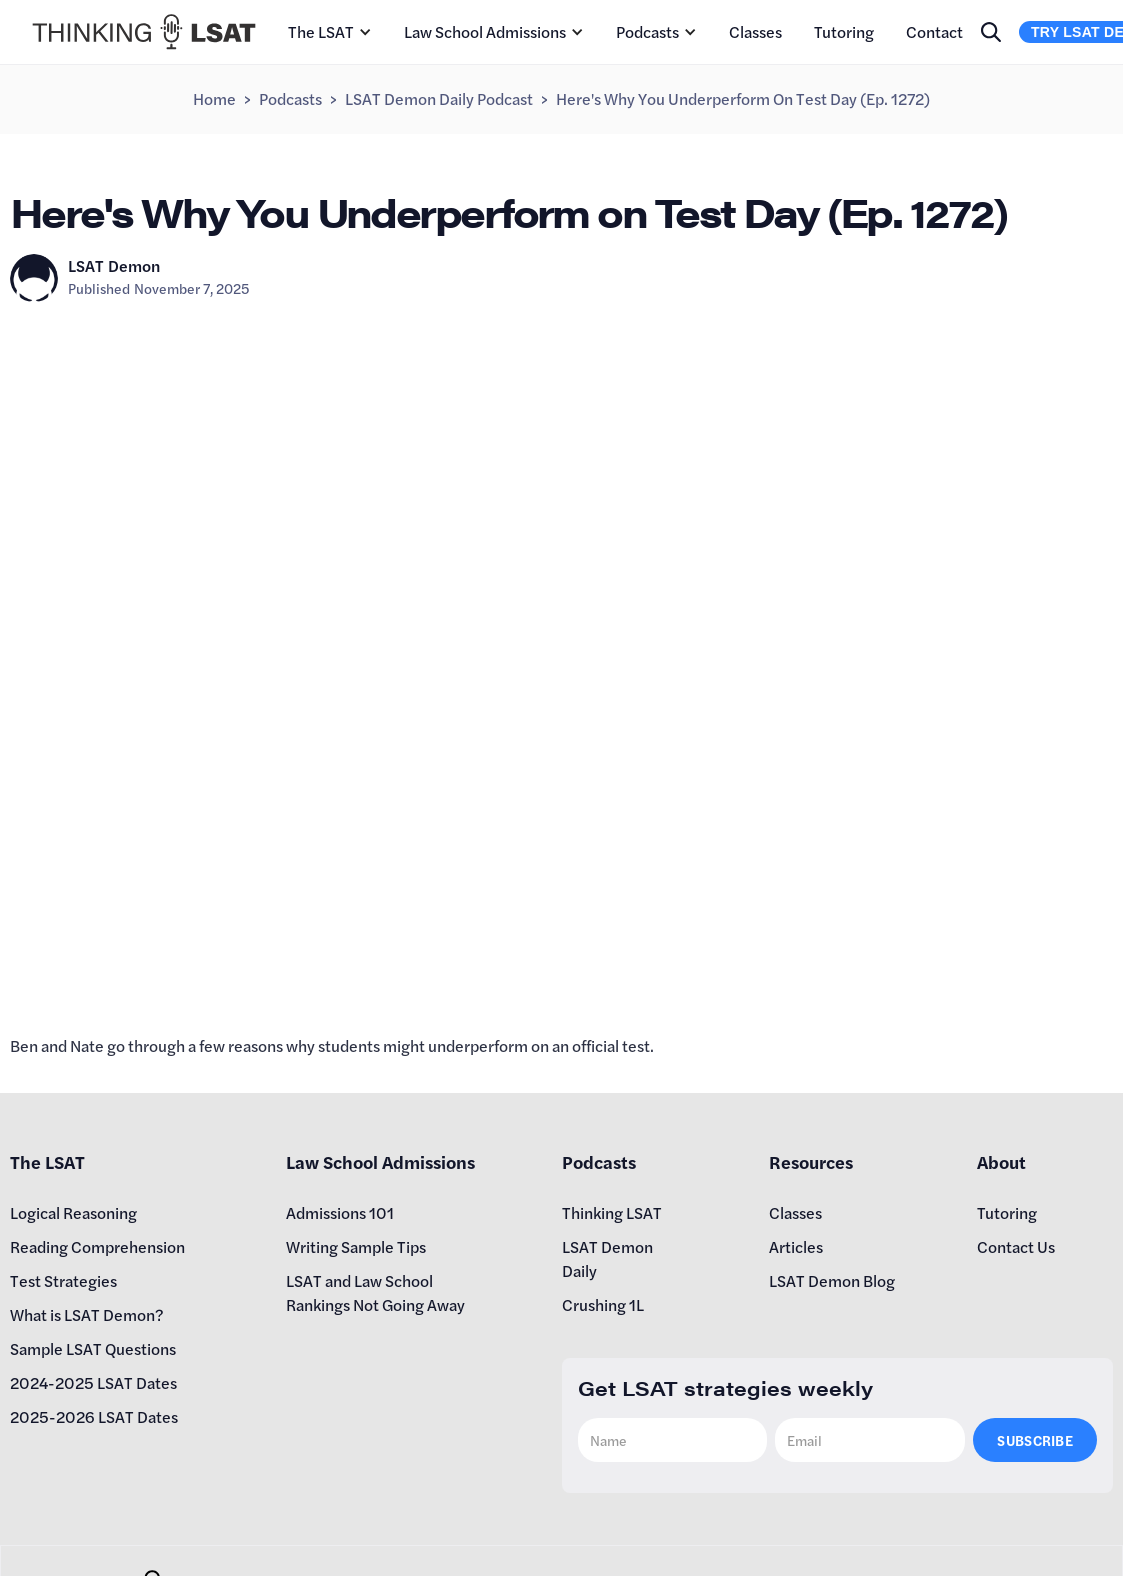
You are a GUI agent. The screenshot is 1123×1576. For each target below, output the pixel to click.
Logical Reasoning (73, 1212)
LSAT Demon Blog (832, 1280)
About (1001, 1161)
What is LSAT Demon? (87, 1314)
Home (214, 98)
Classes (755, 31)
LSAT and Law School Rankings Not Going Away (375, 1292)
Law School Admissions (485, 31)
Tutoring (844, 31)
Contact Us (1016, 1246)
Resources (811, 1161)
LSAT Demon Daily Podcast (439, 98)
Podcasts (647, 31)
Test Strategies (63, 1280)
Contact (934, 31)
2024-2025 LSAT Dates (93, 1382)
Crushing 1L (603, 1304)
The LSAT (321, 31)
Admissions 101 (340, 1212)
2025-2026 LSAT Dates (94, 1416)
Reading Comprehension (97, 1246)
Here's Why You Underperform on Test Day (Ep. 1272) (743, 98)
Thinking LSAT (612, 1212)
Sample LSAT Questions (93, 1348)
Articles (796, 1246)
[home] (144, 32)
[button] (330, 32)
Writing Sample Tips (356, 1246)
